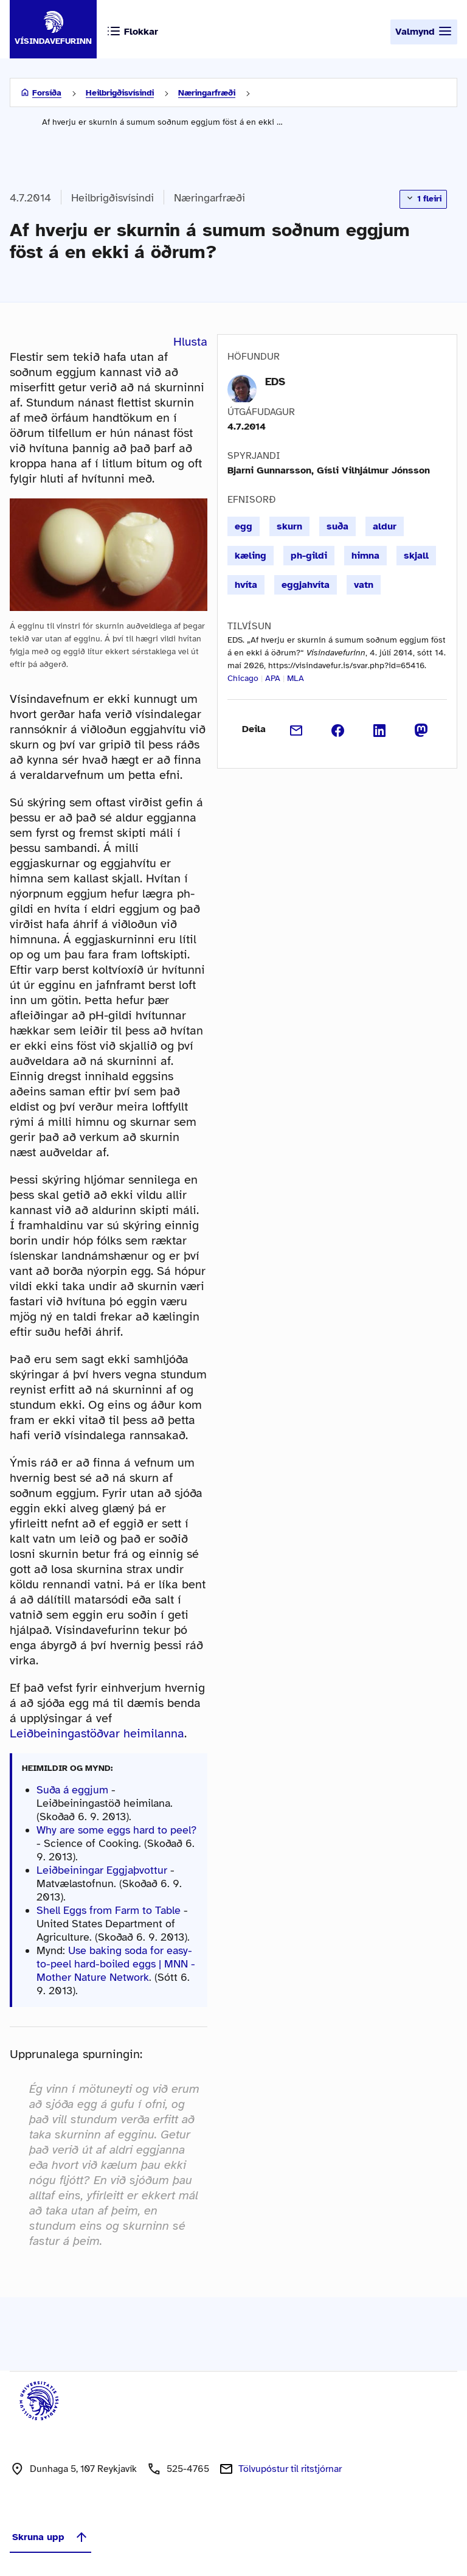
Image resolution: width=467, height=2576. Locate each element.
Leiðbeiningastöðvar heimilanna (97, 1733)
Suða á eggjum (72, 1789)
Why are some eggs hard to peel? (116, 1830)
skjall (416, 556)
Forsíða (46, 93)
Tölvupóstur (290, 2469)
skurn (289, 526)
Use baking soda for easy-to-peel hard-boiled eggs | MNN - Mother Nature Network (115, 1964)
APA (272, 678)
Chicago (242, 678)
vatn (363, 585)
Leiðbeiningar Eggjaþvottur (101, 1870)
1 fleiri (423, 198)
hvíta (246, 585)
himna (365, 556)
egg (243, 526)
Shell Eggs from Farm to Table (108, 1910)
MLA (295, 678)
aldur (384, 526)
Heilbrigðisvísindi (120, 93)
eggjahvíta (306, 585)
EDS (275, 381)
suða (337, 526)
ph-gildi (309, 556)
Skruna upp (50, 2537)
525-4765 (188, 2469)
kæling (250, 556)
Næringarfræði (206, 93)
